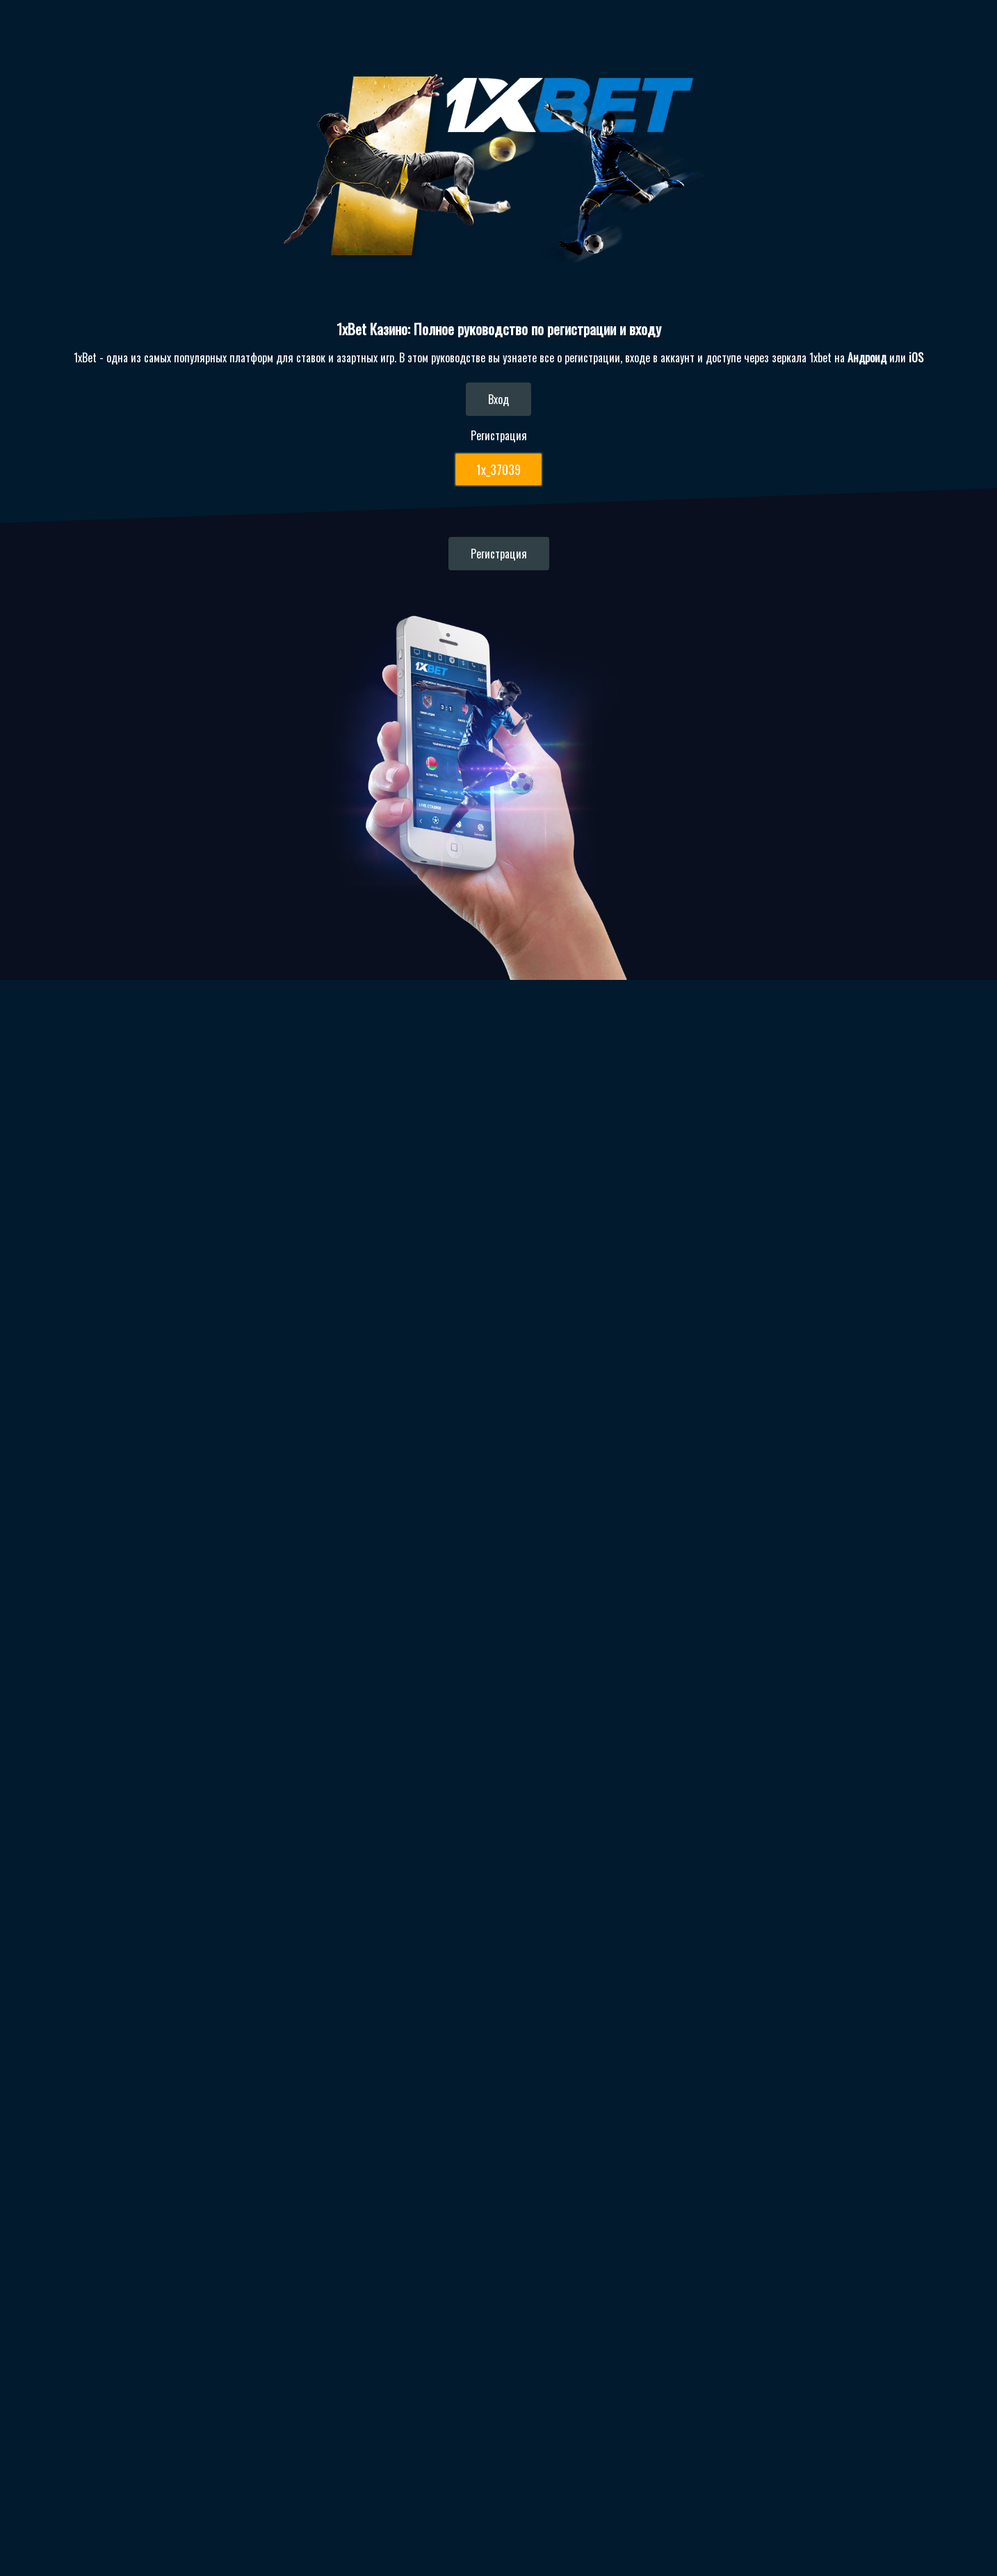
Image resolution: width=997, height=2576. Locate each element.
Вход (509, 399)
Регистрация (510, 553)
